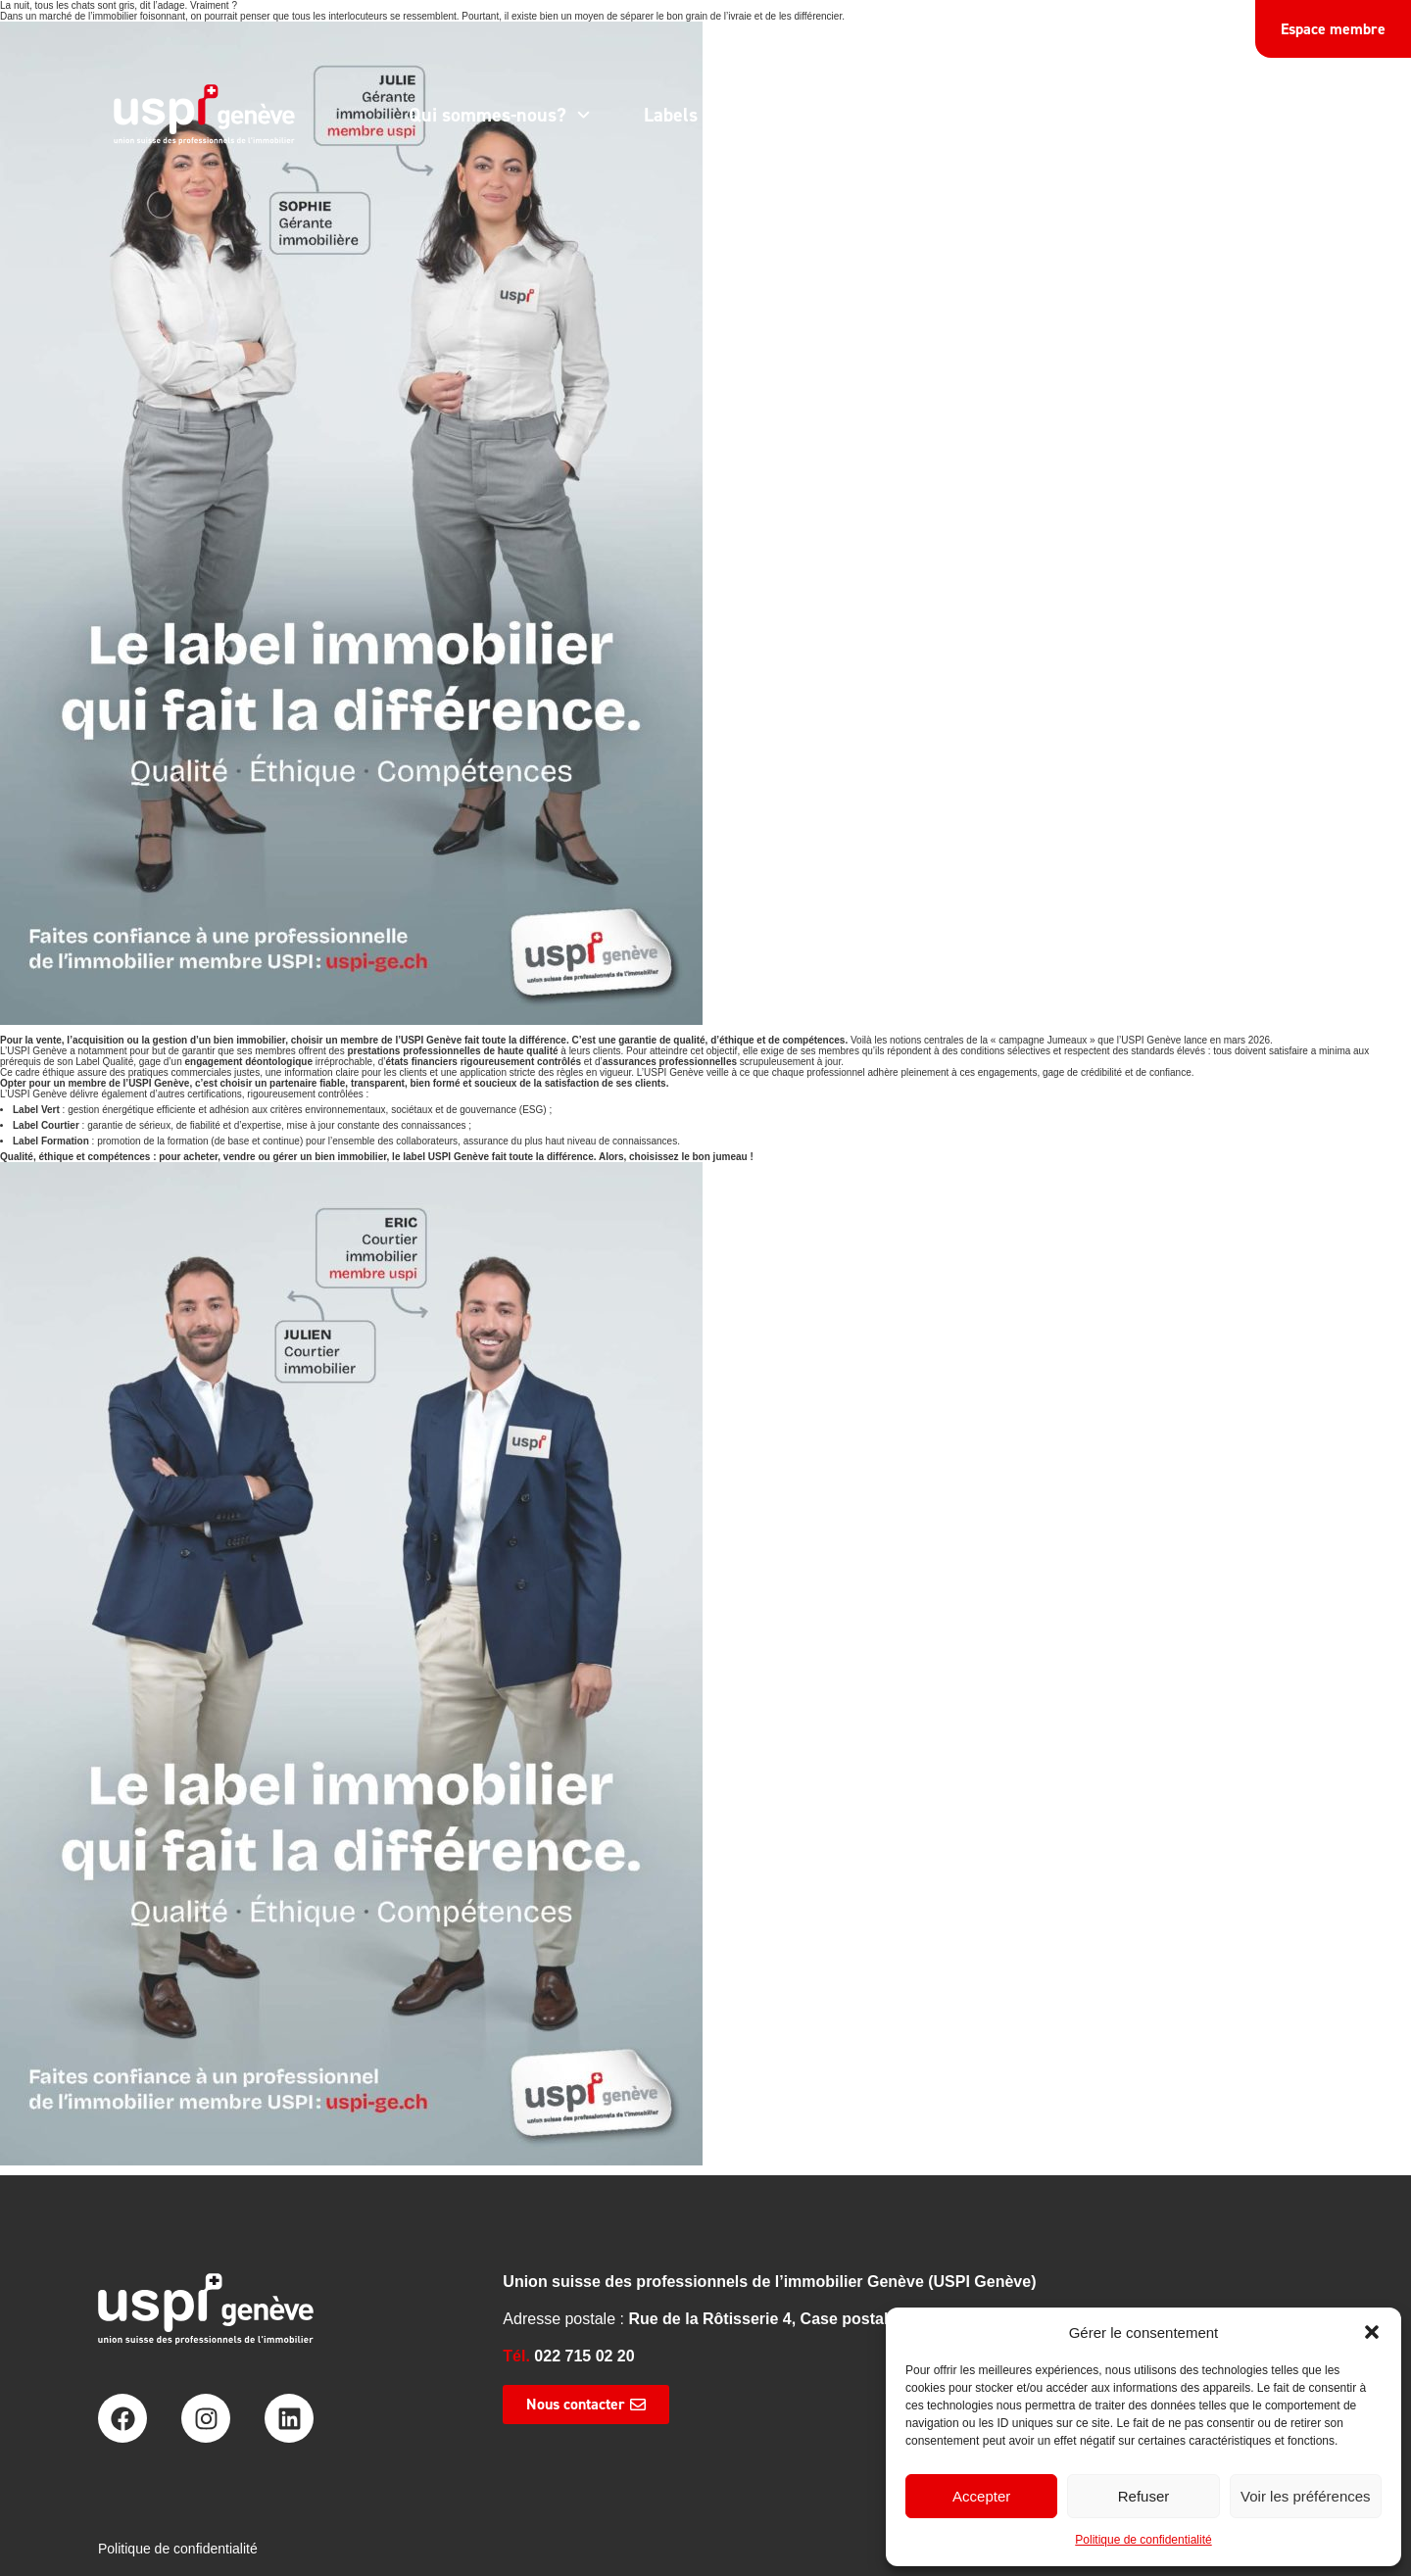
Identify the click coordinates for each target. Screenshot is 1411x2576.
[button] (1372, 2332)
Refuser (1144, 2496)
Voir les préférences (1306, 2496)
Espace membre (1333, 29)
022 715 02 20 (584, 2356)
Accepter (981, 2496)
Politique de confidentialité (1143, 2540)
